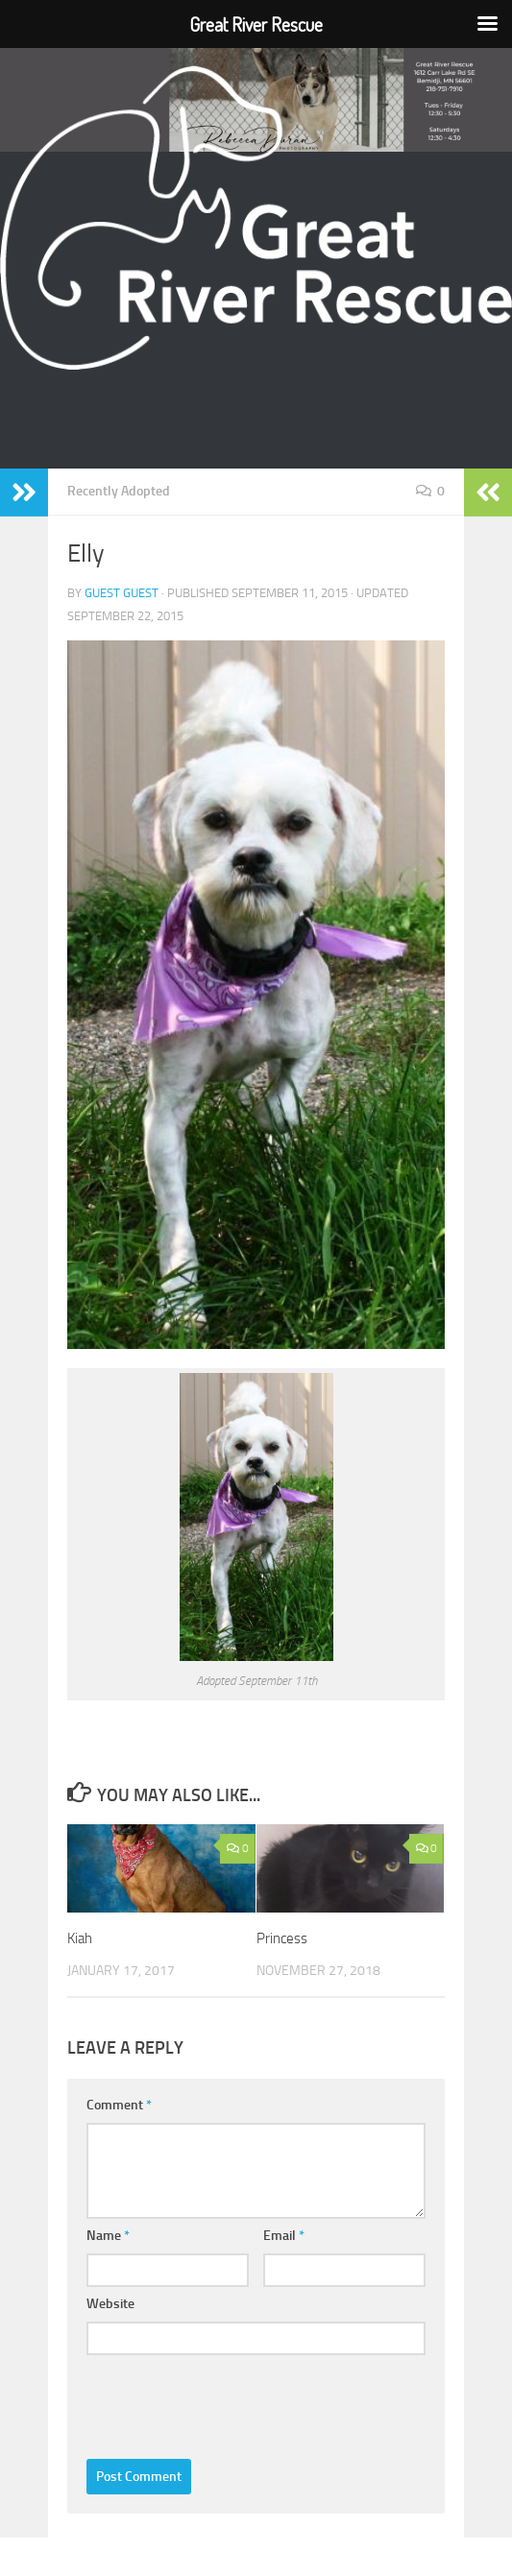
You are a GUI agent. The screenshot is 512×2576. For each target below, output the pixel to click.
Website (110, 2303)
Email (284, 2235)
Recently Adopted (118, 491)
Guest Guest (121, 593)
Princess (281, 1938)
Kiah (79, 1938)
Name (108, 2235)
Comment (119, 2104)
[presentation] (232, 2401)
